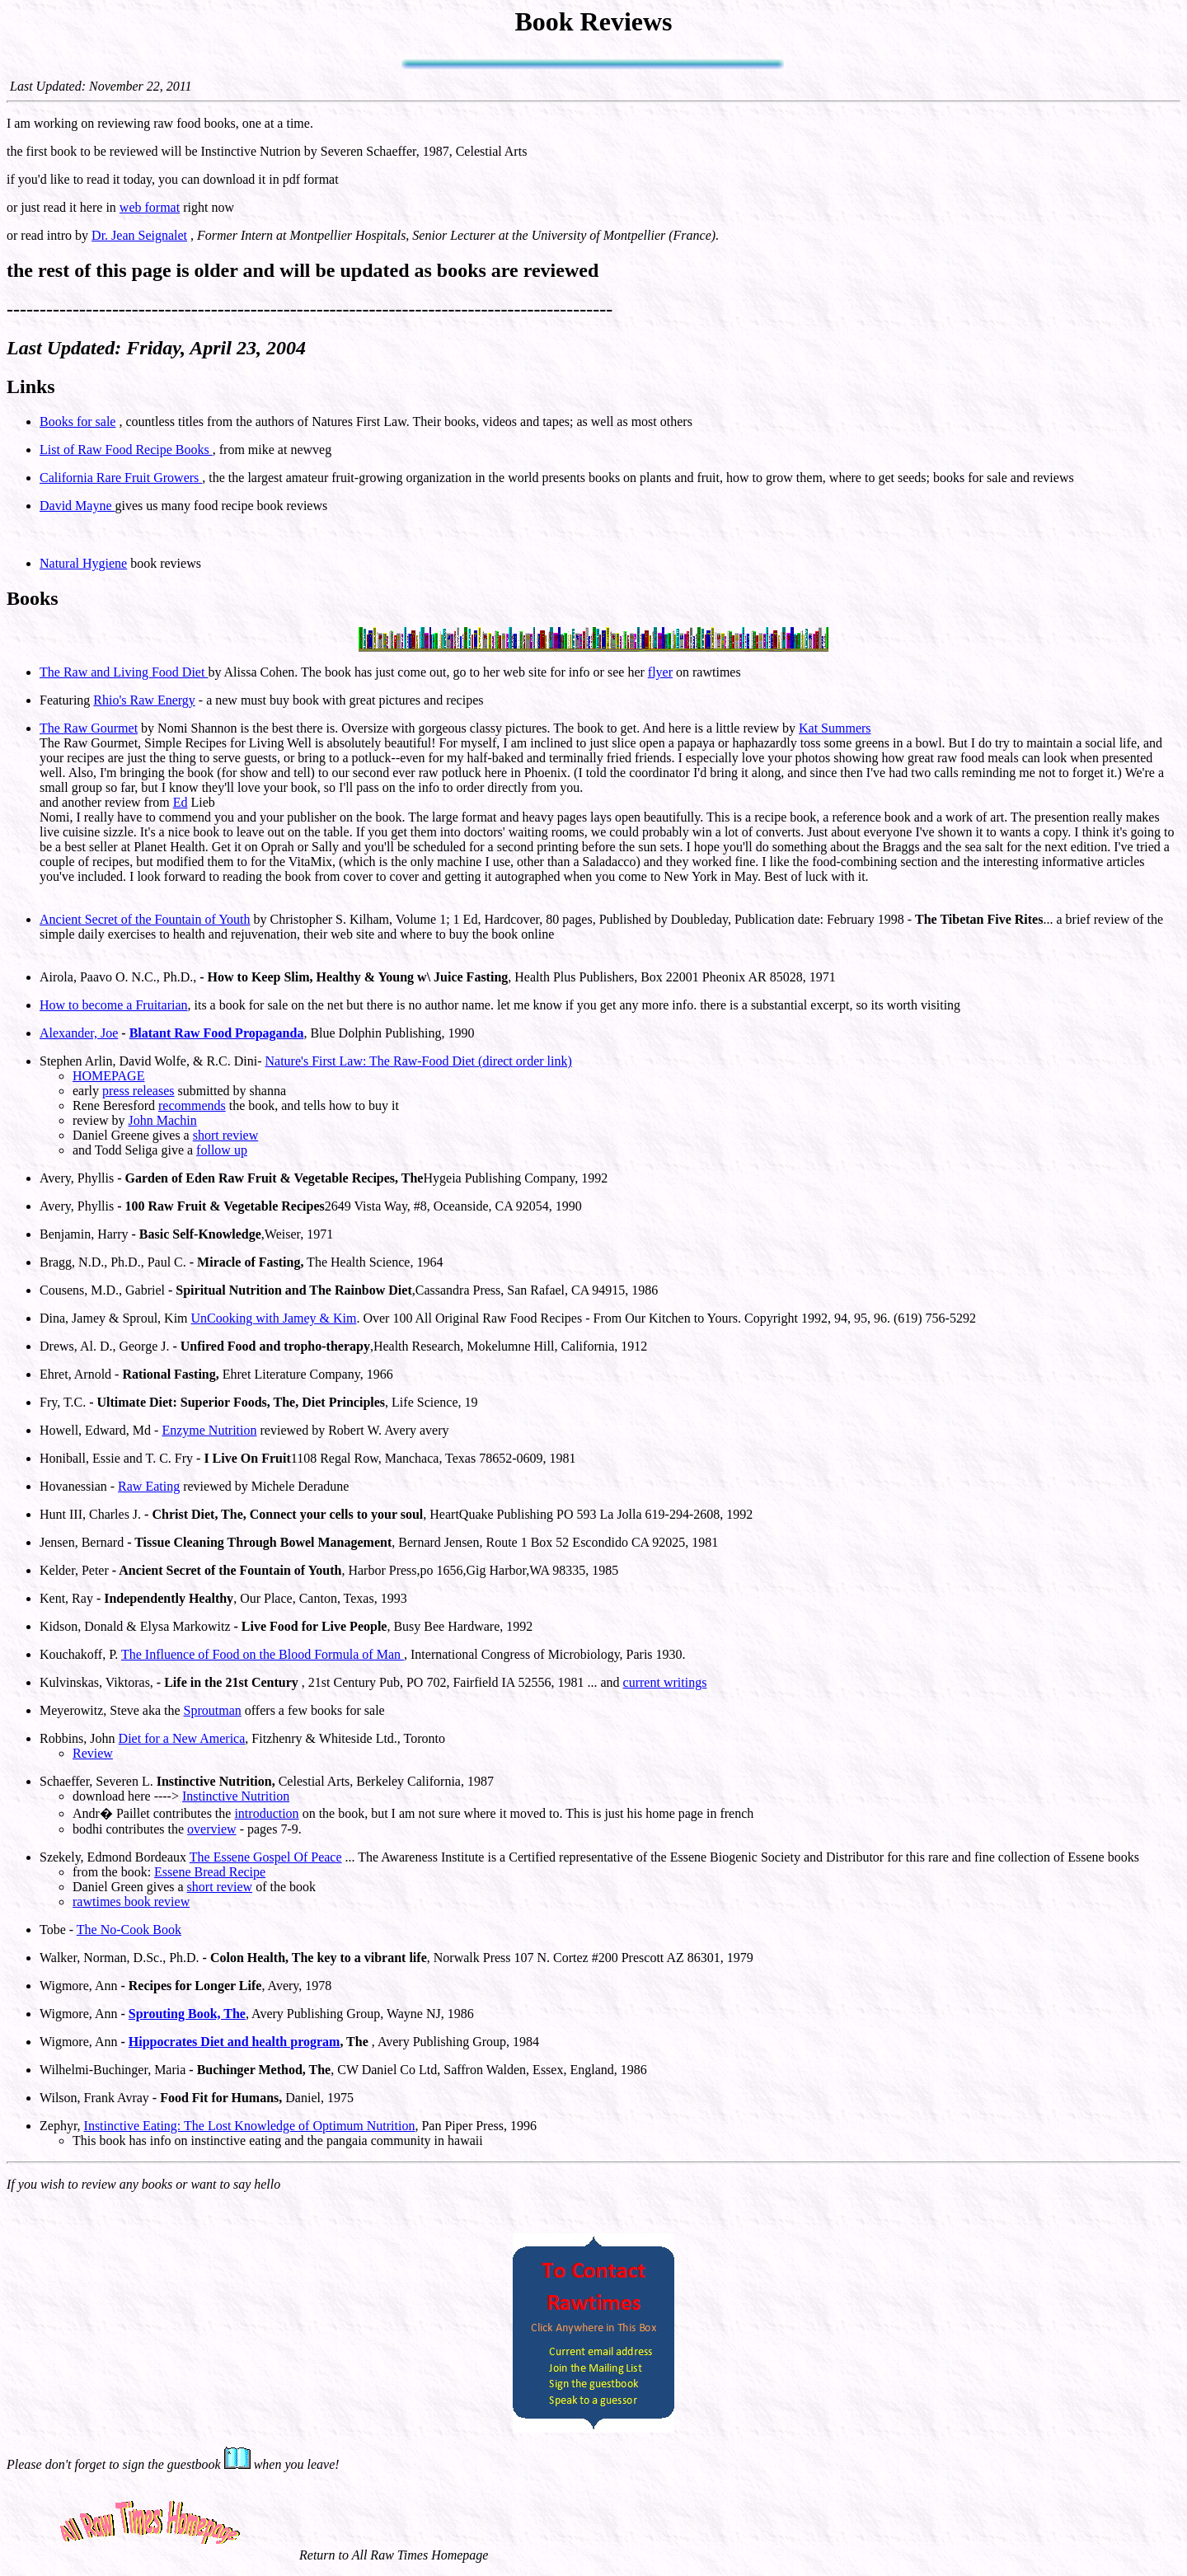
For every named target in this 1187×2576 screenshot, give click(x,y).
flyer (660, 672)
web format (150, 207)
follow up (221, 1150)
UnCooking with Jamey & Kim (274, 1318)
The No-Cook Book (129, 1930)
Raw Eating (149, 1486)
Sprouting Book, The (187, 2014)
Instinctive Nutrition (235, 1796)
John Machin (163, 1120)
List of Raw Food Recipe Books (126, 450)
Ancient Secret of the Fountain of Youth (145, 919)
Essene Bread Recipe (209, 1872)
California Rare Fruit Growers (121, 478)
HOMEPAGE (108, 1076)
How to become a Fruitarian (114, 1005)
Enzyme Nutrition (209, 1430)
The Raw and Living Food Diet (124, 672)
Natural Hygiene (83, 563)
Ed (180, 802)
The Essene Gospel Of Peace (266, 1857)
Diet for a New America (182, 1738)
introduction (266, 1813)
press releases (138, 1091)
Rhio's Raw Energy (144, 700)
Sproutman (213, 1710)
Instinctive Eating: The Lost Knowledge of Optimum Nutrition (249, 2126)
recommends (192, 1105)
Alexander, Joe (79, 1033)
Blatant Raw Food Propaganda (216, 1033)
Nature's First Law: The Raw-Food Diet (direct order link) (418, 1061)
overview (212, 1829)
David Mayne (77, 506)
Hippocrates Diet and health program (234, 2042)
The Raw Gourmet (89, 728)
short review (226, 1135)
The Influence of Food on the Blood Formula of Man (262, 1654)
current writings (665, 1682)
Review (93, 1753)
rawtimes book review (131, 1902)
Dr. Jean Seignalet (139, 235)
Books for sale (77, 422)
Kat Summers (835, 728)
